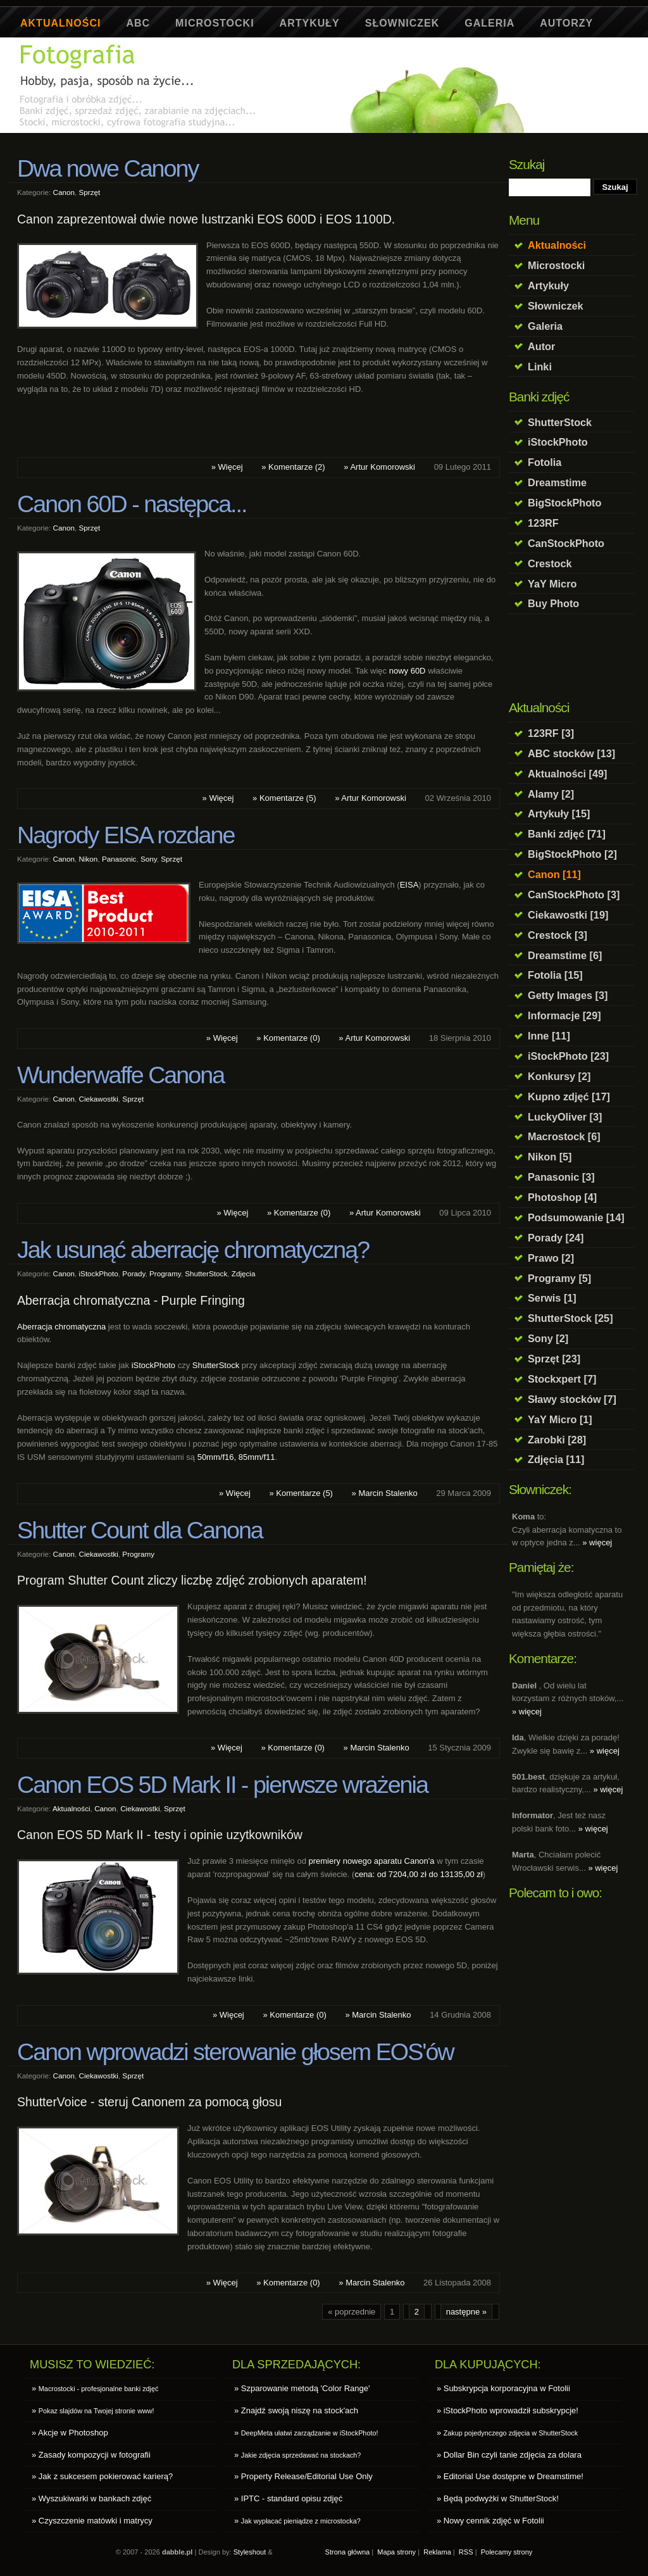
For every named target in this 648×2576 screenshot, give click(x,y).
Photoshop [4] (562, 1197)
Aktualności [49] (568, 773)
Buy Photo (553, 603)
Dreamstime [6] (565, 955)
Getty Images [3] (568, 995)
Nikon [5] (550, 1156)
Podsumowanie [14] (576, 1217)
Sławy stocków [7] (572, 1399)
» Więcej (227, 467)
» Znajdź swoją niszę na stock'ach (296, 2410)
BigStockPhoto (564, 502)
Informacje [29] (564, 1015)
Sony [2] (548, 1338)
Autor (541, 346)
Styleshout (250, 2552)
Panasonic (119, 859)
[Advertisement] (247, 137)
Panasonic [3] (561, 1177)
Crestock (550, 563)
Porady (133, 1273)
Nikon (87, 859)
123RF (543, 523)
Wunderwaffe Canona (120, 1075)
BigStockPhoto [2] (572, 854)
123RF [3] (551, 733)
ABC (138, 23)
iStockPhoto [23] (568, 1056)
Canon (64, 192)
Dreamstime (557, 482)
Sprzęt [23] (554, 1358)
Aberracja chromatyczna (61, 1326)
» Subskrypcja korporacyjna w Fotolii (503, 2388)
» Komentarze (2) (293, 467)
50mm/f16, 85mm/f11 (236, 1457)
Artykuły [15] (559, 813)
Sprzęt (89, 192)
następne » (466, 2311)
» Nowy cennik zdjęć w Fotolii (490, 2520)
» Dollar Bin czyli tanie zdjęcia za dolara (509, 2455)
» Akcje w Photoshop (70, 2432)
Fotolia (544, 462)
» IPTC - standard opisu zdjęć (288, 2498)
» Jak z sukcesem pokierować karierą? (102, 2476)
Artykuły (310, 23)
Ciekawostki (98, 1099)
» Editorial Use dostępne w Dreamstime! (510, 2476)
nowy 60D (407, 670)
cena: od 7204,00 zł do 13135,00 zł (418, 1874)
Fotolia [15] (555, 975)
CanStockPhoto (566, 543)
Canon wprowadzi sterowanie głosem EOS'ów (235, 2052)
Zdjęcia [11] (556, 1459)
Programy (165, 1273)
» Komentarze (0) (288, 1038)
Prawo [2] (551, 1258)
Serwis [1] (552, 1298)
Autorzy (566, 23)
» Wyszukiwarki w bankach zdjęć (91, 2498)
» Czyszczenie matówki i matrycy (92, 2520)
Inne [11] (549, 1035)
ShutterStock (560, 422)
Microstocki (214, 23)
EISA (409, 884)
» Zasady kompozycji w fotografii (91, 2455)
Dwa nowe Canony (107, 168)
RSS (466, 2552)
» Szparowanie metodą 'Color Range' (302, 2388)
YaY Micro (552, 583)
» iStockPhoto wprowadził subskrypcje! (507, 2410)
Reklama (437, 2552)
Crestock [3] (557, 935)
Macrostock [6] (564, 1136)
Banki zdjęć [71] (567, 833)
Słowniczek (402, 23)
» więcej (597, 1542)
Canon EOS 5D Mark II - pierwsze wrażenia (222, 1784)
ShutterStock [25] (570, 1318)
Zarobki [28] (557, 1439)
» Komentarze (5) (284, 798)
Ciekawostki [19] (568, 914)
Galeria (489, 23)
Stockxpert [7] (562, 1379)
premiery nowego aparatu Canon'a (371, 1861)
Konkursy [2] (559, 1076)
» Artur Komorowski (379, 467)
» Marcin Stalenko (385, 1493)
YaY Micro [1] (560, 1419)
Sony (148, 859)
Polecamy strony (507, 2552)
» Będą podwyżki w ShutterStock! (498, 2498)
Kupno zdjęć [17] (569, 1096)
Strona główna (347, 2552)
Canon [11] (554, 874)
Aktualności (60, 23)
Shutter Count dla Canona (140, 1530)
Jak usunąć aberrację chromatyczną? (193, 1249)
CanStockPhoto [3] (574, 894)
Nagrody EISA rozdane (125, 835)
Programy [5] (559, 1278)
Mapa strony (396, 2552)
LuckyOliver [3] (565, 1116)
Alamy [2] (551, 794)
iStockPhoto (558, 442)
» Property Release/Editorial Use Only (303, 2476)
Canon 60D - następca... (132, 504)
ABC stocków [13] (571, 753)
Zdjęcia (244, 1273)
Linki (540, 366)
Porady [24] (556, 1237)
